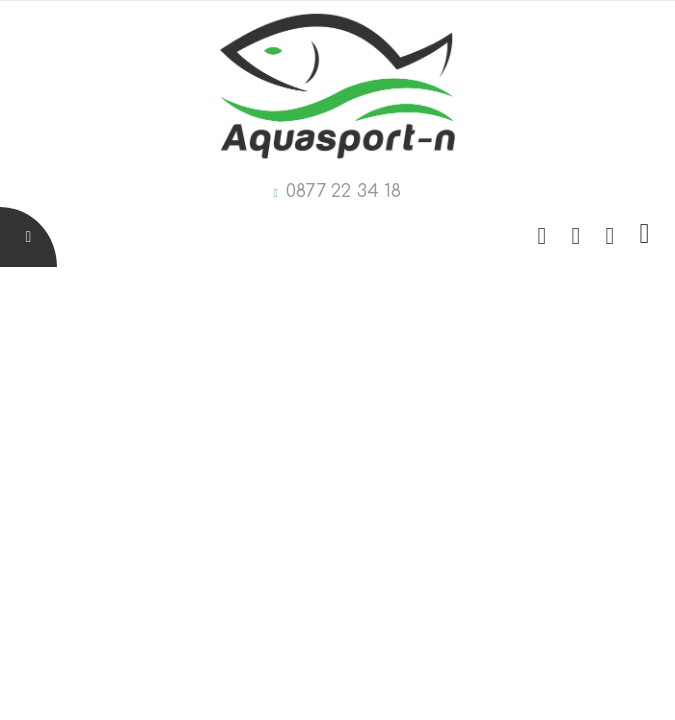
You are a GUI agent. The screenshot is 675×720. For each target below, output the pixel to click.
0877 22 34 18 (343, 191)
